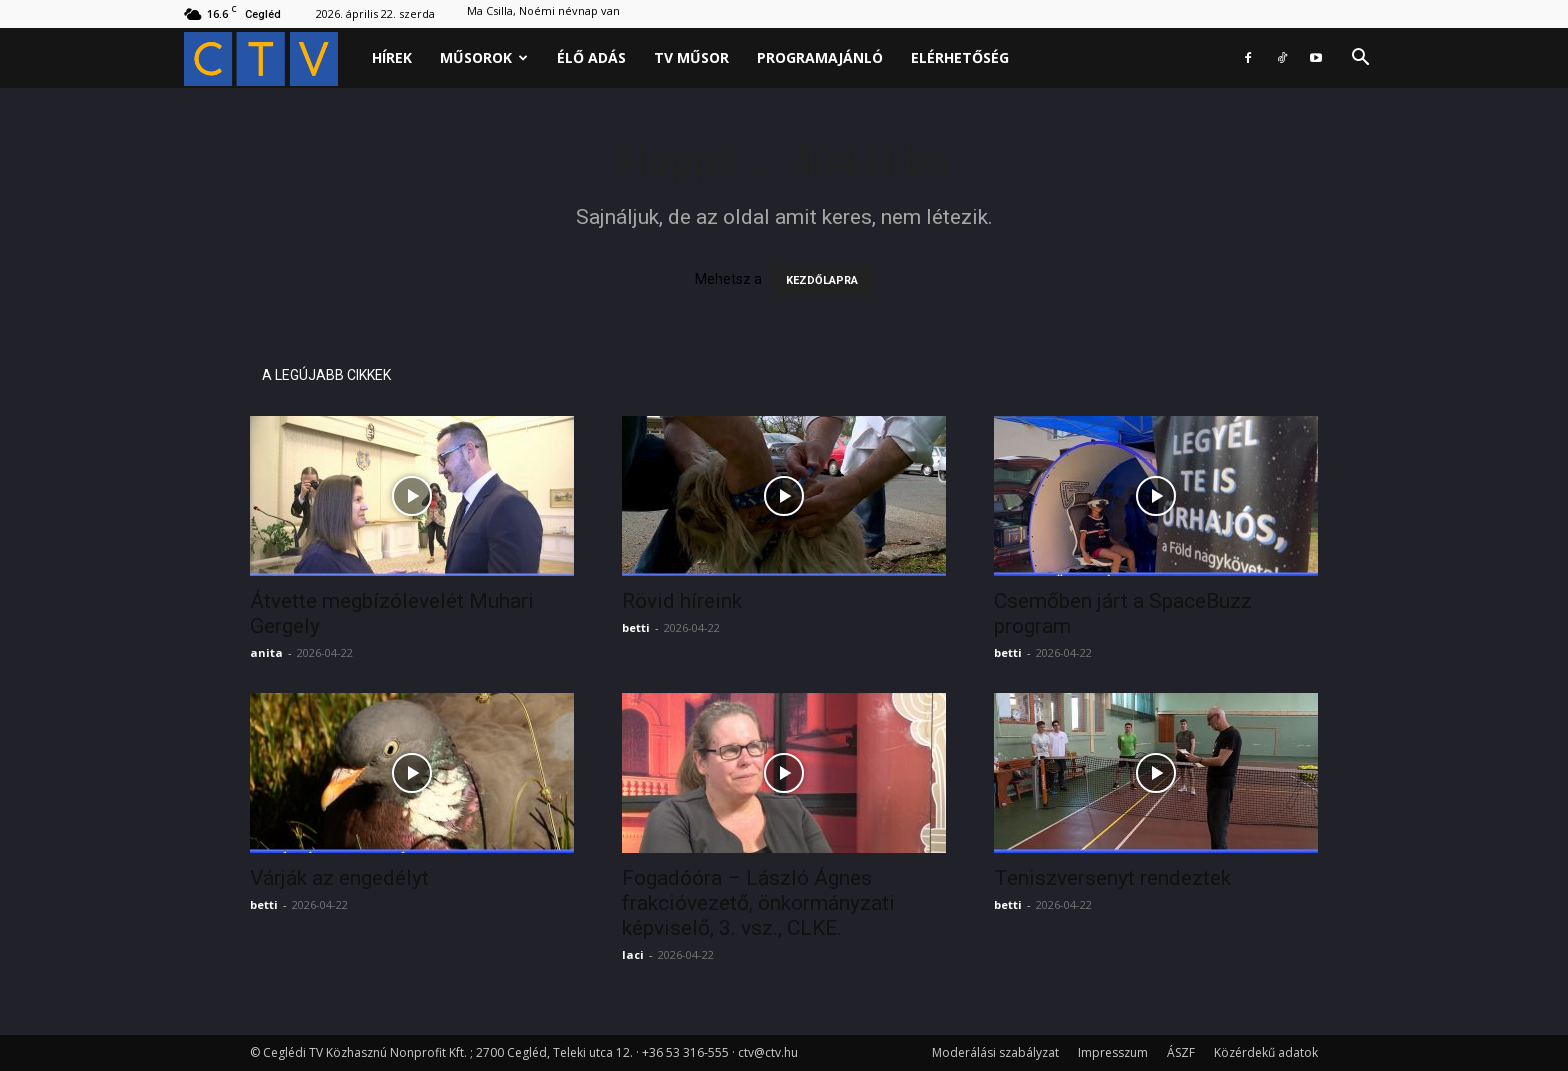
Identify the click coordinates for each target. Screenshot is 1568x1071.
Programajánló (820, 57)
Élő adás (591, 57)
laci (633, 954)
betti (636, 627)
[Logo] (271, 58)
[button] (1360, 59)
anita (266, 652)
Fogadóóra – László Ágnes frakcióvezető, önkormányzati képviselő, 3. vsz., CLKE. (758, 903)
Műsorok (484, 57)
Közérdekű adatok (1266, 1052)
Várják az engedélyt (339, 878)
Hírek (392, 57)
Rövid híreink (682, 601)
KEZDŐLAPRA (822, 280)
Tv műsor (691, 57)
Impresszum (1113, 1052)
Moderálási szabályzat (995, 1052)
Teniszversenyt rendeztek (1112, 878)
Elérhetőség (960, 57)
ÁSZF (1181, 1052)
